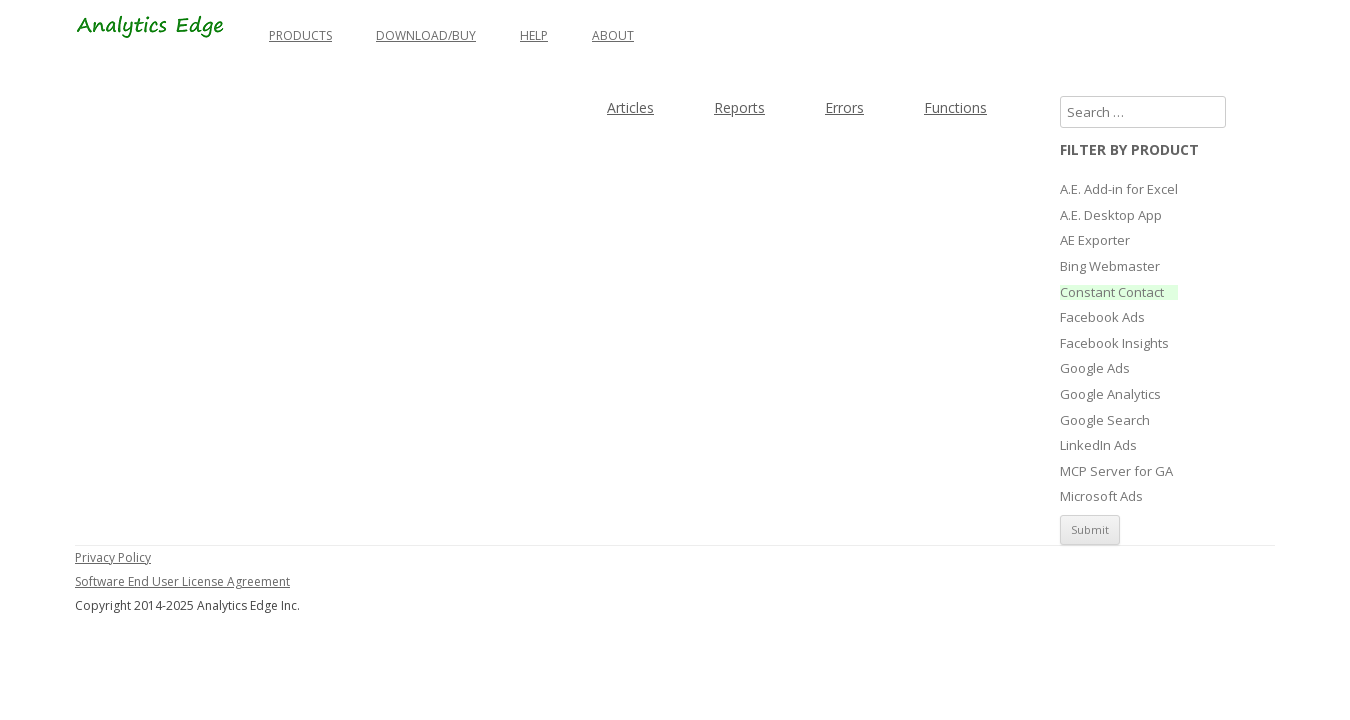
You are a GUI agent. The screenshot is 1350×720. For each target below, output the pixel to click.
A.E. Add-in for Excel (1119, 190)
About (613, 35)
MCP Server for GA (1116, 472)
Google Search (1105, 421)
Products (300, 35)
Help (534, 35)
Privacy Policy (113, 557)
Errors (844, 107)
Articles (630, 107)
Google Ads (1095, 369)
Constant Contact (1112, 293)
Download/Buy (426, 35)
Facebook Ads (1102, 318)
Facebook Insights (1114, 344)
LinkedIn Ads (1098, 446)
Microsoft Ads (1101, 497)
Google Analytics (1110, 395)
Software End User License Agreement (182, 581)
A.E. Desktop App (1111, 216)
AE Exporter (1095, 241)
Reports (739, 107)
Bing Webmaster (1110, 267)
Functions (955, 107)
